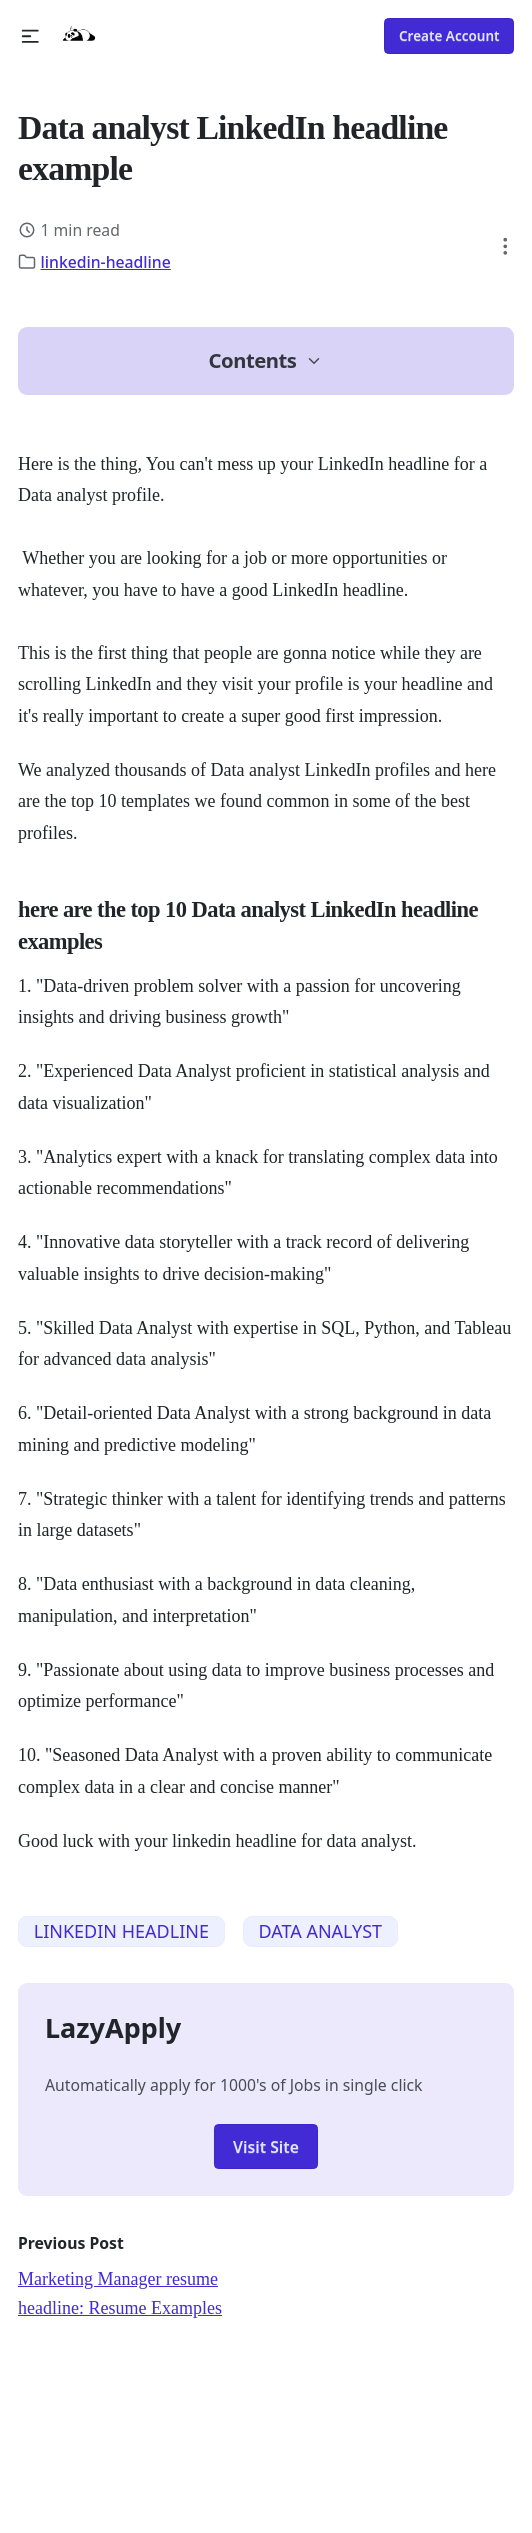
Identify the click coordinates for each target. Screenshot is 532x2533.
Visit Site (266, 2147)
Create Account (449, 36)
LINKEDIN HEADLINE (121, 1931)
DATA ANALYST (320, 1931)
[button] (30, 36)
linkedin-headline (106, 262)
